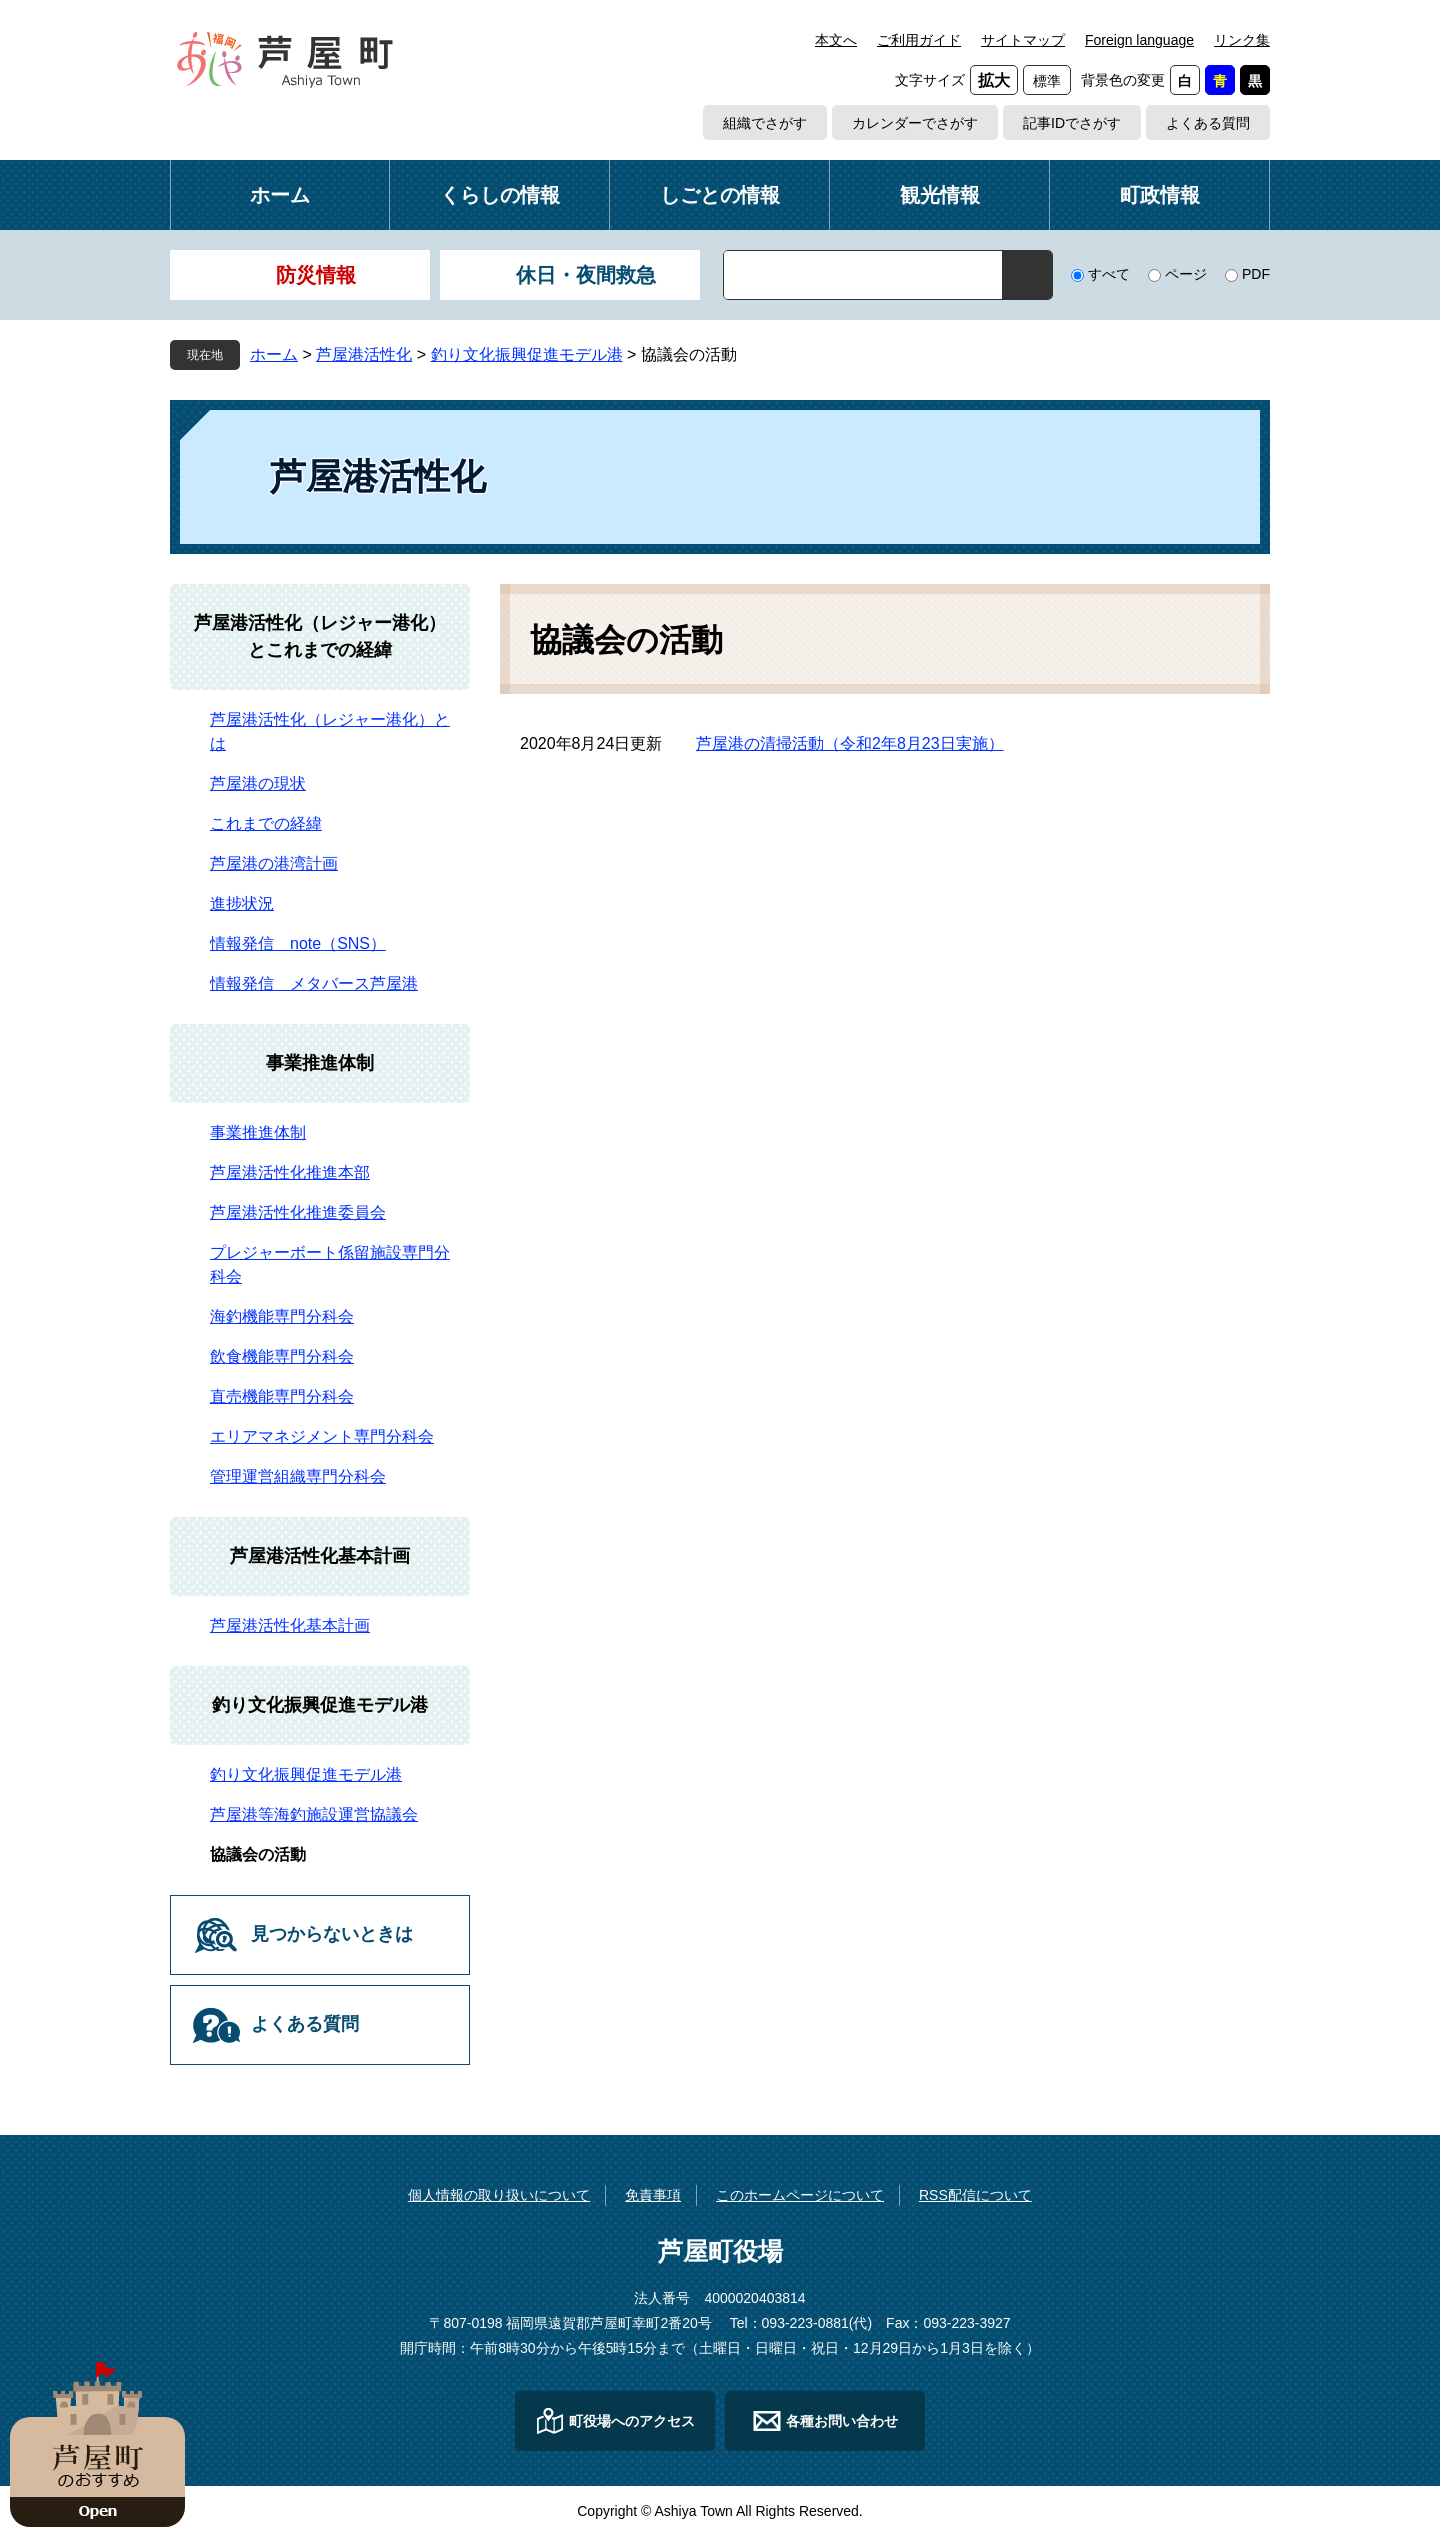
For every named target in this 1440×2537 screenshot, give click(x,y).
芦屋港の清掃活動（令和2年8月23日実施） (850, 743)
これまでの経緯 (266, 823)
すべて (1109, 274)
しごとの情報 (720, 195)
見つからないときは (332, 1934)
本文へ (836, 40)
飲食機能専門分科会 (282, 1356)
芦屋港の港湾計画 (274, 863)
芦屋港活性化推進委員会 (298, 1212)
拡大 (994, 80)
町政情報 (1160, 195)
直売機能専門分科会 (282, 1396)
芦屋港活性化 (364, 354)
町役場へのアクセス (632, 2421)
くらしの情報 (500, 195)
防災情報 (316, 275)
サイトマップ (1023, 40)
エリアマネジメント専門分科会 (322, 1436)
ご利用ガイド (919, 40)
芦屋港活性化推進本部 (290, 1172)
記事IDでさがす (1072, 123)
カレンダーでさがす (915, 123)
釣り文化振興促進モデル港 (527, 354)
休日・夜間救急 (586, 275)
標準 (1047, 81)
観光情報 (940, 195)
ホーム (280, 195)
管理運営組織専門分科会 (298, 1476)
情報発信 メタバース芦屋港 (314, 983)
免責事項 (653, 2195)
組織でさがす (765, 123)
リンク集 (1242, 40)
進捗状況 (242, 903)
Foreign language (1139, 40)
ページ (1186, 274)
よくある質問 (1208, 123)
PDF (1256, 274)
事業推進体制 (320, 1063)
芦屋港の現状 (258, 783)
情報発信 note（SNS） (298, 943)
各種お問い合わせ (842, 2421)
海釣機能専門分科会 (282, 1316)
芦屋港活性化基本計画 (320, 1556)
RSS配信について (975, 2195)
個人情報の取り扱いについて (499, 2195)
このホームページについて (800, 2195)
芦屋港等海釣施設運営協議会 (314, 1814)
